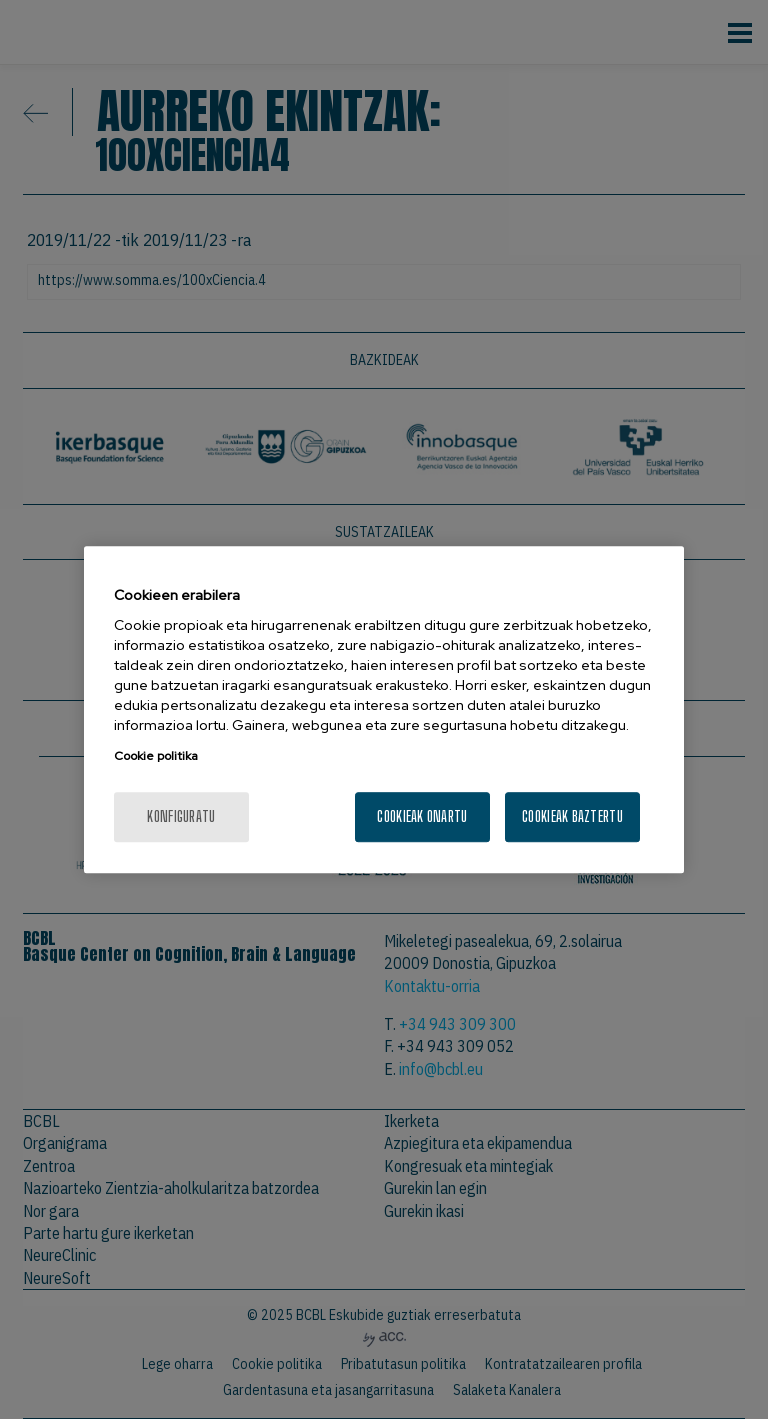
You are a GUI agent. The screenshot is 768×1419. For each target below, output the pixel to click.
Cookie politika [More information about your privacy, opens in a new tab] (156, 757)
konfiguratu (181, 816)
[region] (384, 709)
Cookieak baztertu (572, 816)
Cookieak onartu (422, 816)
